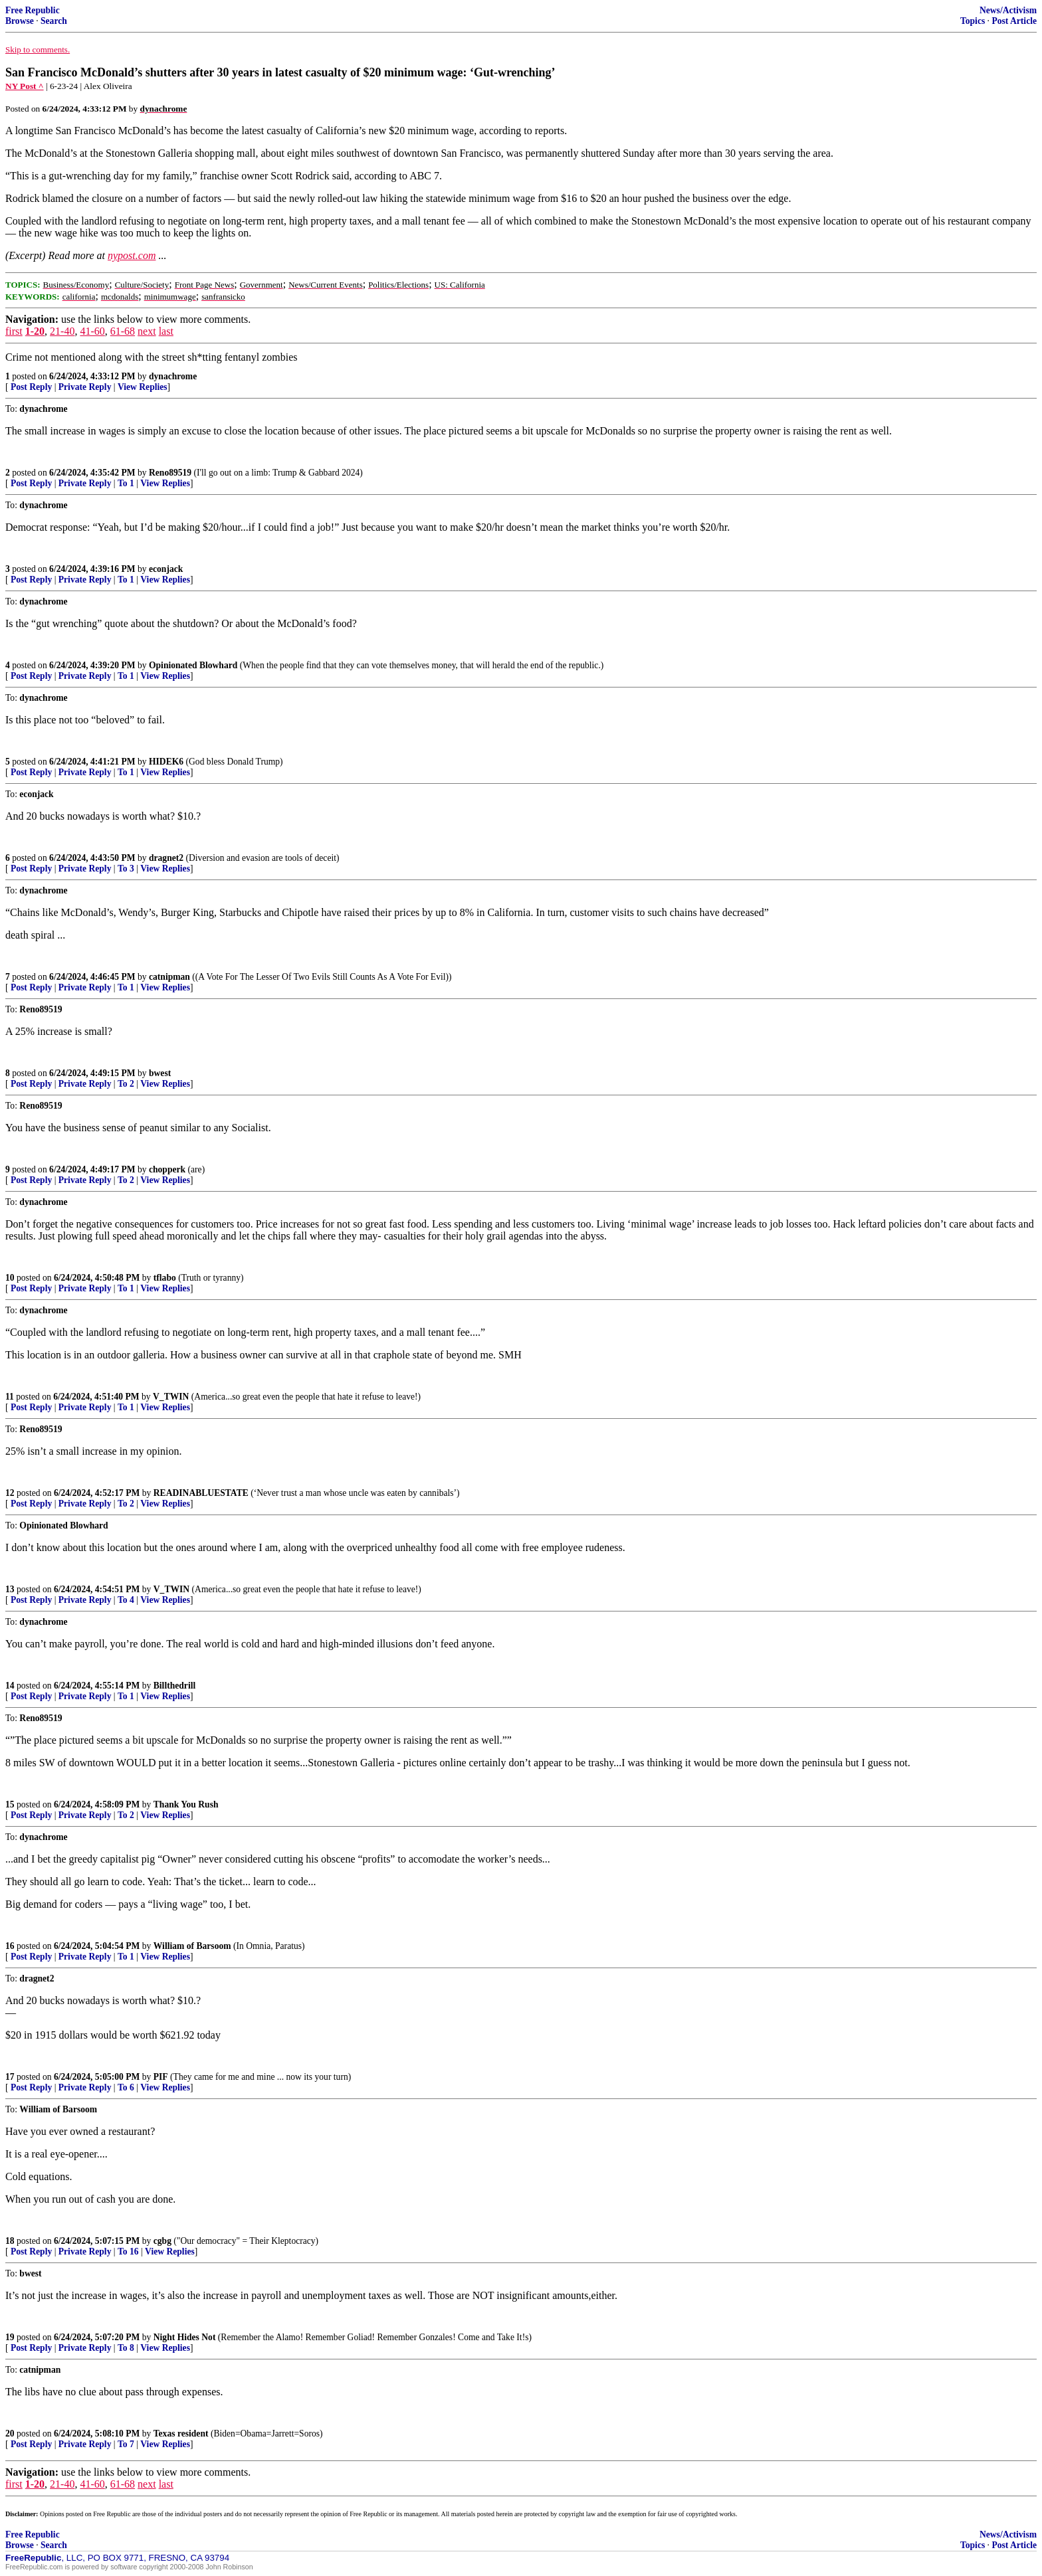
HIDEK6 (166, 762)
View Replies (142, 387)
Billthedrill (174, 1686)
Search (54, 21)
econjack (166, 569)
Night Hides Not (185, 2337)
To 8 (126, 2348)
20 (10, 2433)
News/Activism (1008, 10)
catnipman (169, 977)
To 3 (126, 869)
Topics (972, 21)
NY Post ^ (24, 86)
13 (10, 1589)
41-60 (92, 331)
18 (10, 2241)
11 (9, 1397)
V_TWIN (171, 1397)
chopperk (167, 1169)
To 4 (126, 1600)
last (166, 331)
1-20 (35, 331)
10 (10, 1278)
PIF (161, 2077)
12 (10, 1493)
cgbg (162, 2241)
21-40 (62, 331)
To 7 (126, 2444)
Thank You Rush (186, 1804)
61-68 (122, 331)
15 (10, 1804)
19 (10, 2337)
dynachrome (173, 376)
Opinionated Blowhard (193, 665)
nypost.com (132, 255)
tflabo (165, 1278)
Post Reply (31, 387)
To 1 (126, 483)
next (147, 331)
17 (10, 2077)
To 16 (128, 2251)
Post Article (1014, 21)
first (14, 331)
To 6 (126, 2087)
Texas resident (181, 2433)
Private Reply (85, 387)
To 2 (126, 1084)
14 (10, 1686)
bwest (160, 1073)
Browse (19, 21)
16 (10, 1946)
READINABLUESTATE (201, 1493)
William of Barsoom (192, 1946)
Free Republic (32, 10)
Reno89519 (170, 473)
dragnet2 (166, 858)
